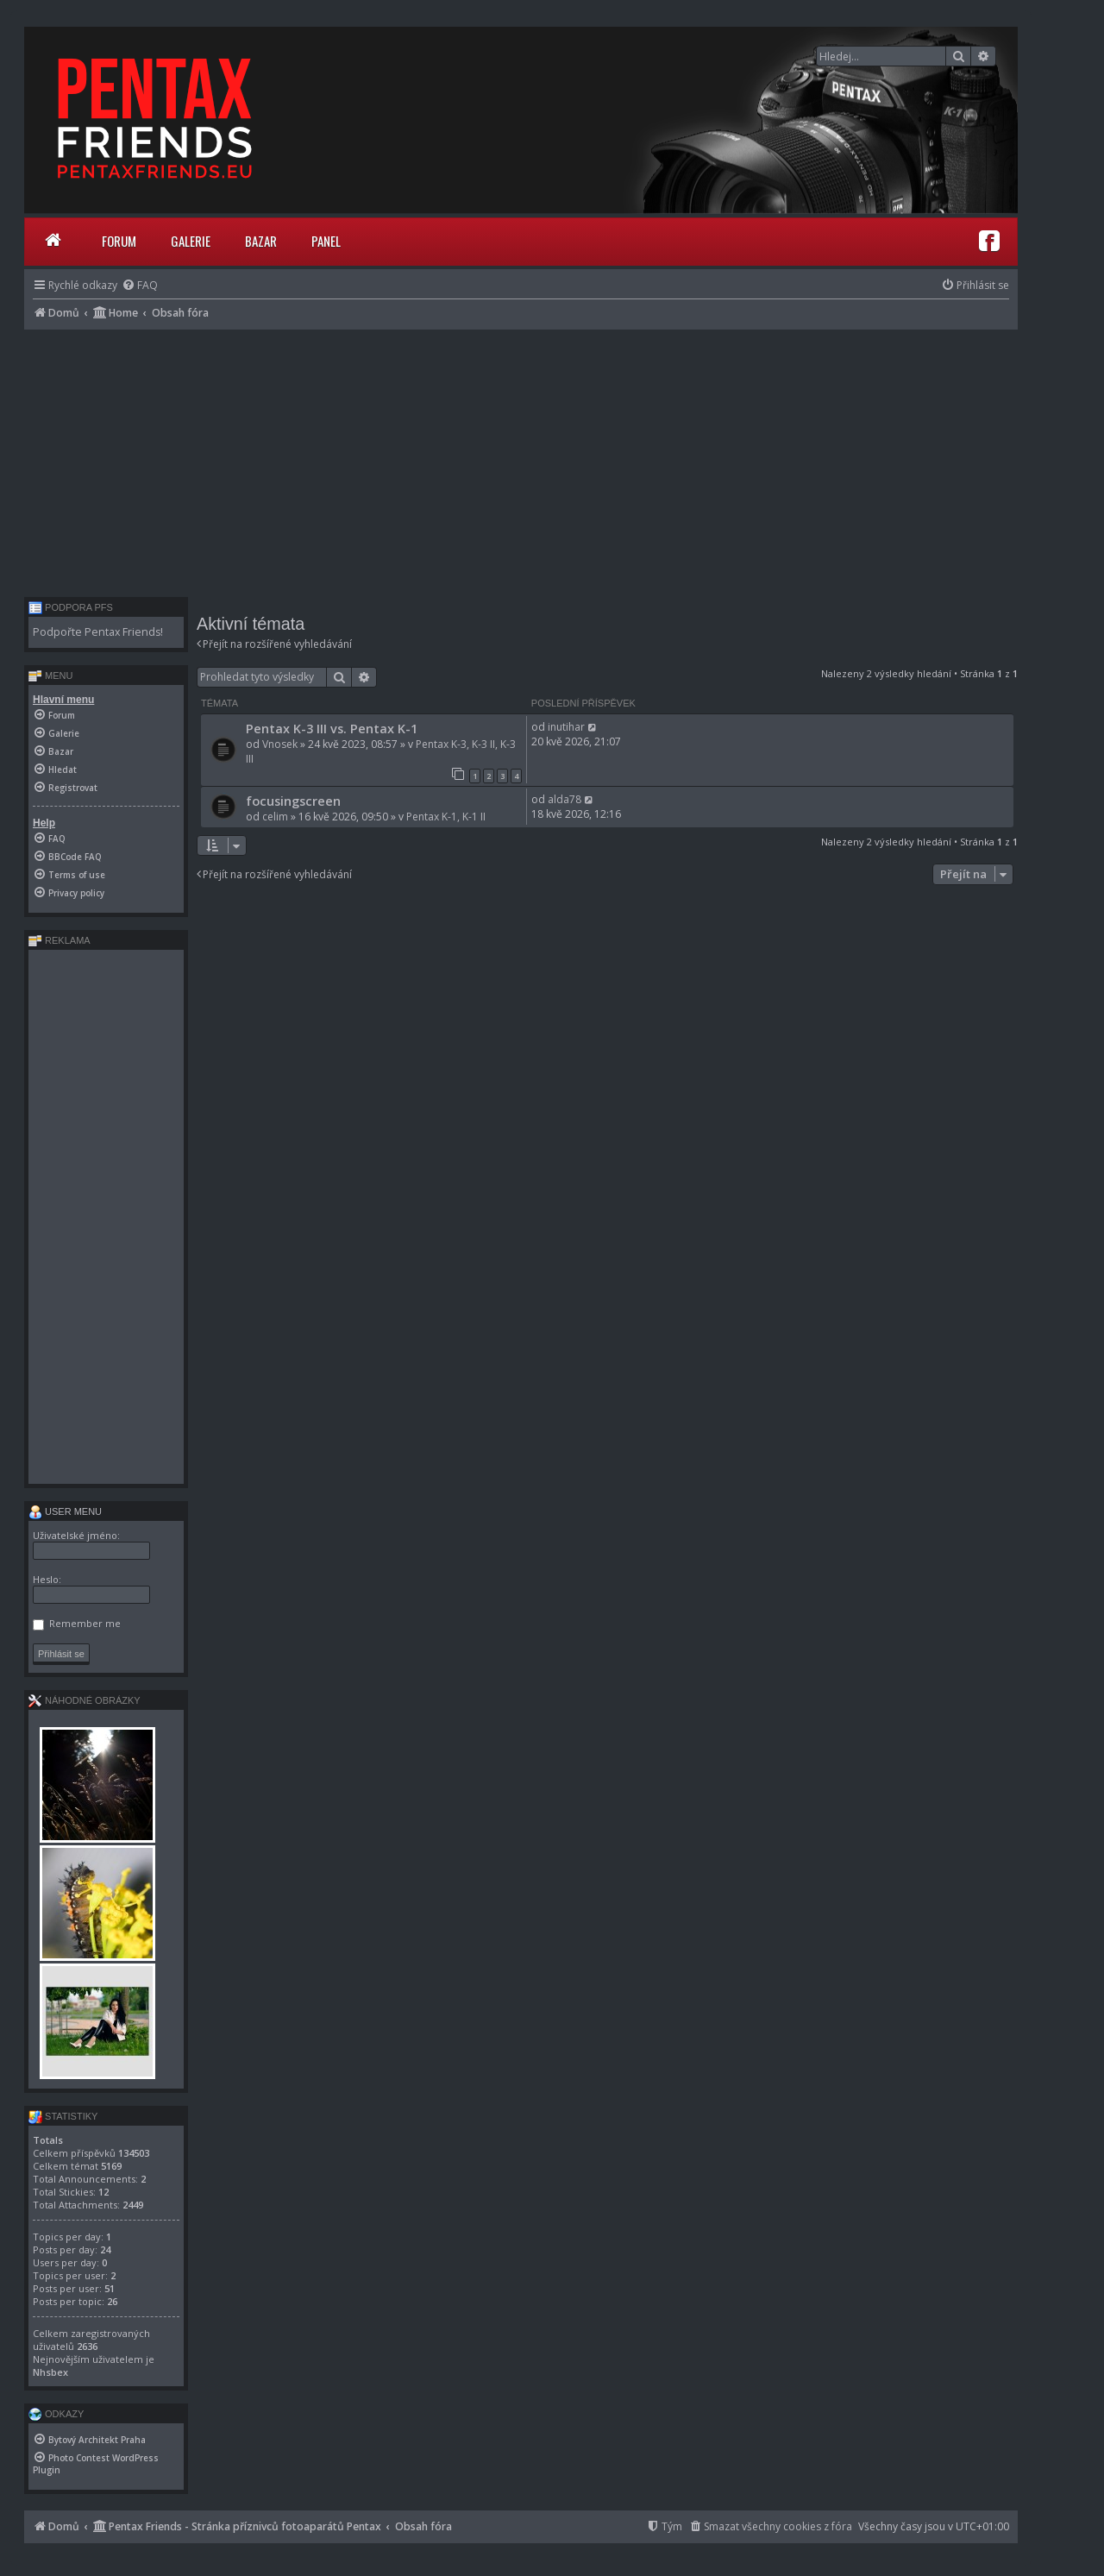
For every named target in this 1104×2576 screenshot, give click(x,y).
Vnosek (280, 744)
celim (275, 816)
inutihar (566, 726)
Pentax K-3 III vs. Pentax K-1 (331, 728)
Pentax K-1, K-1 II (446, 816)
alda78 (564, 799)
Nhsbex (50, 2372)
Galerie (190, 240)
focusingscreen (293, 800)
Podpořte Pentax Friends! (98, 632)
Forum (119, 240)
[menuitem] (140, 285)
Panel (326, 240)
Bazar (261, 240)
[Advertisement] (521, 459)
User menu (65, 1511)
